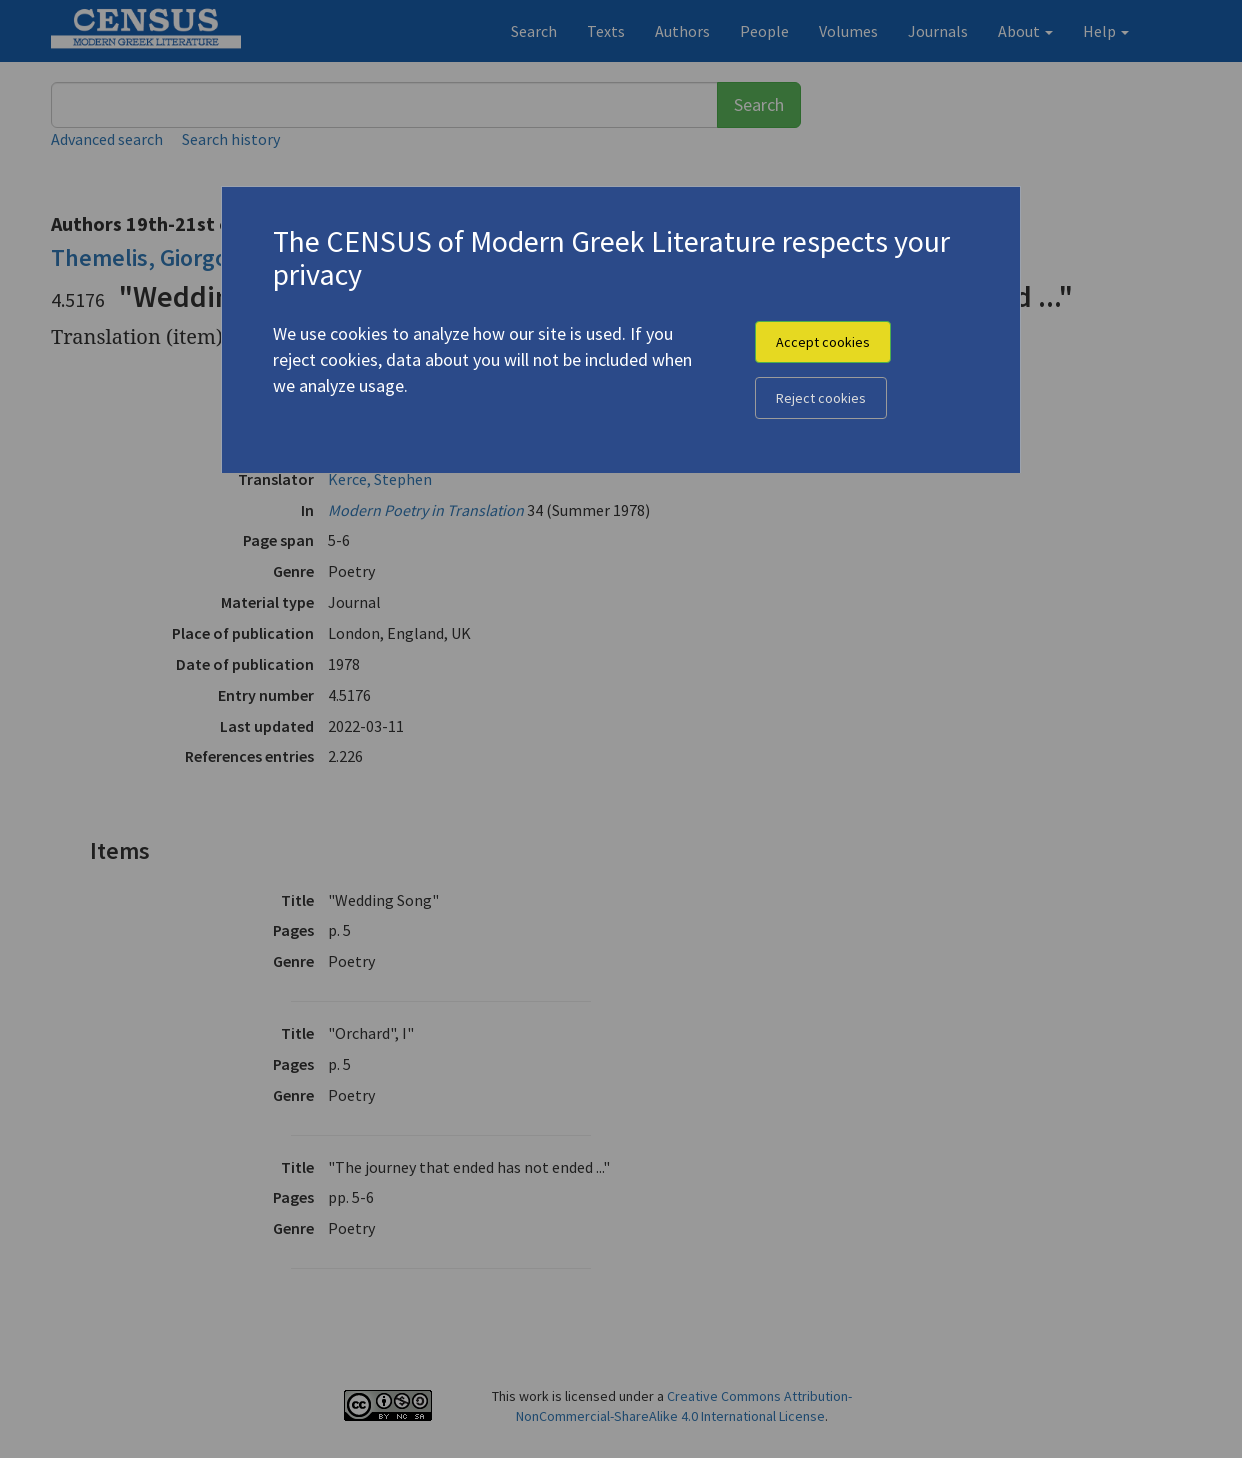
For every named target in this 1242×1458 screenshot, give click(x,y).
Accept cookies (823, 342)
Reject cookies (821, 398)
